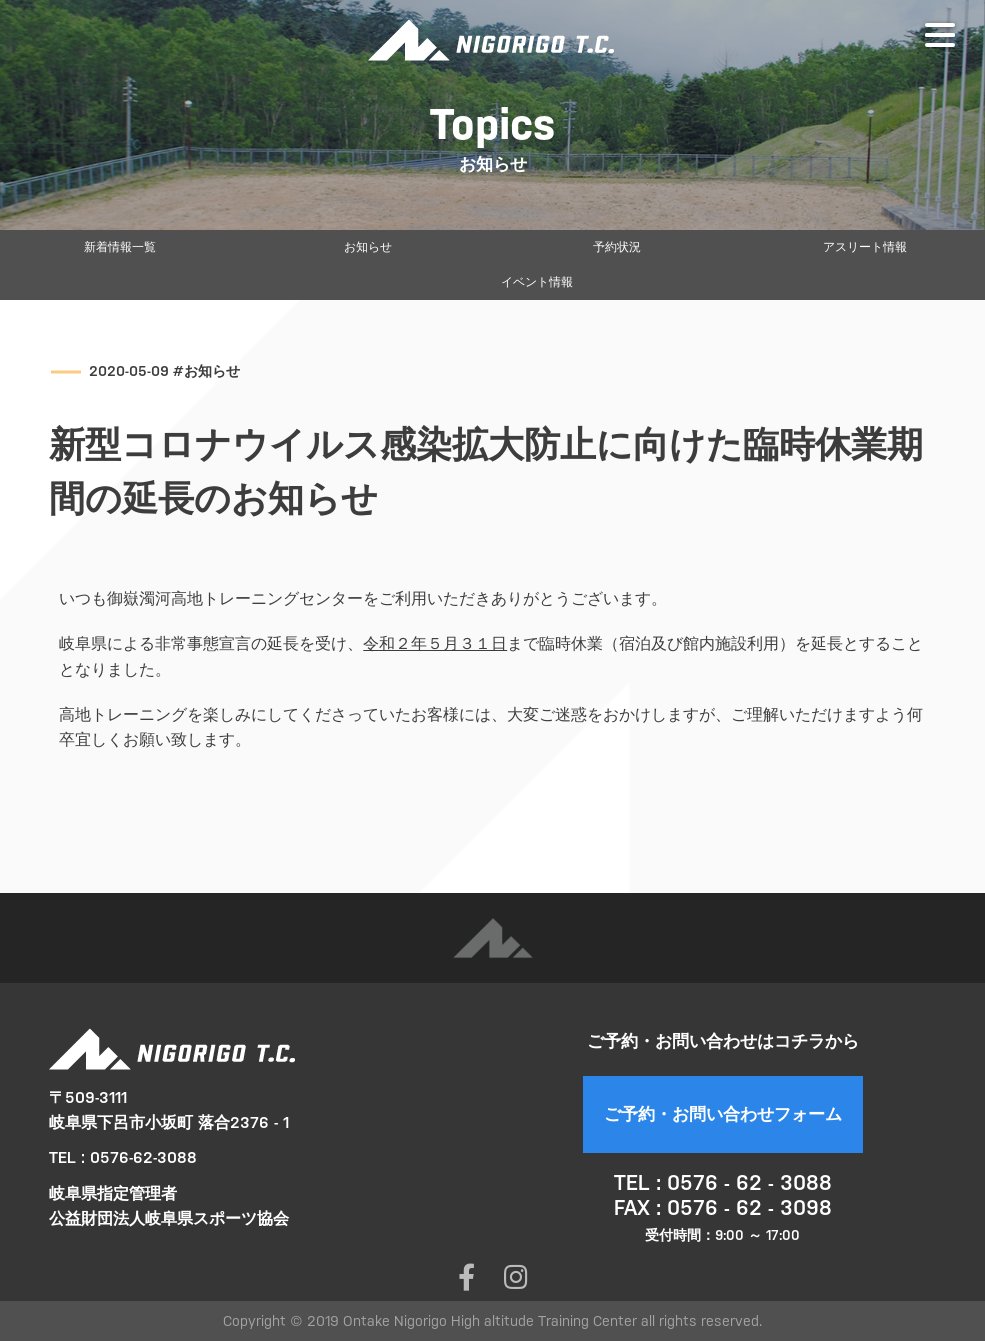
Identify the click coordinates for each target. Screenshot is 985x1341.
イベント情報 (537, 282)
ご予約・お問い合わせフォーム (723, 1114)
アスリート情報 (865, 247)
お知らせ (368, 247)
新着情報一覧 (120, 247)
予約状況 (617, 247)
